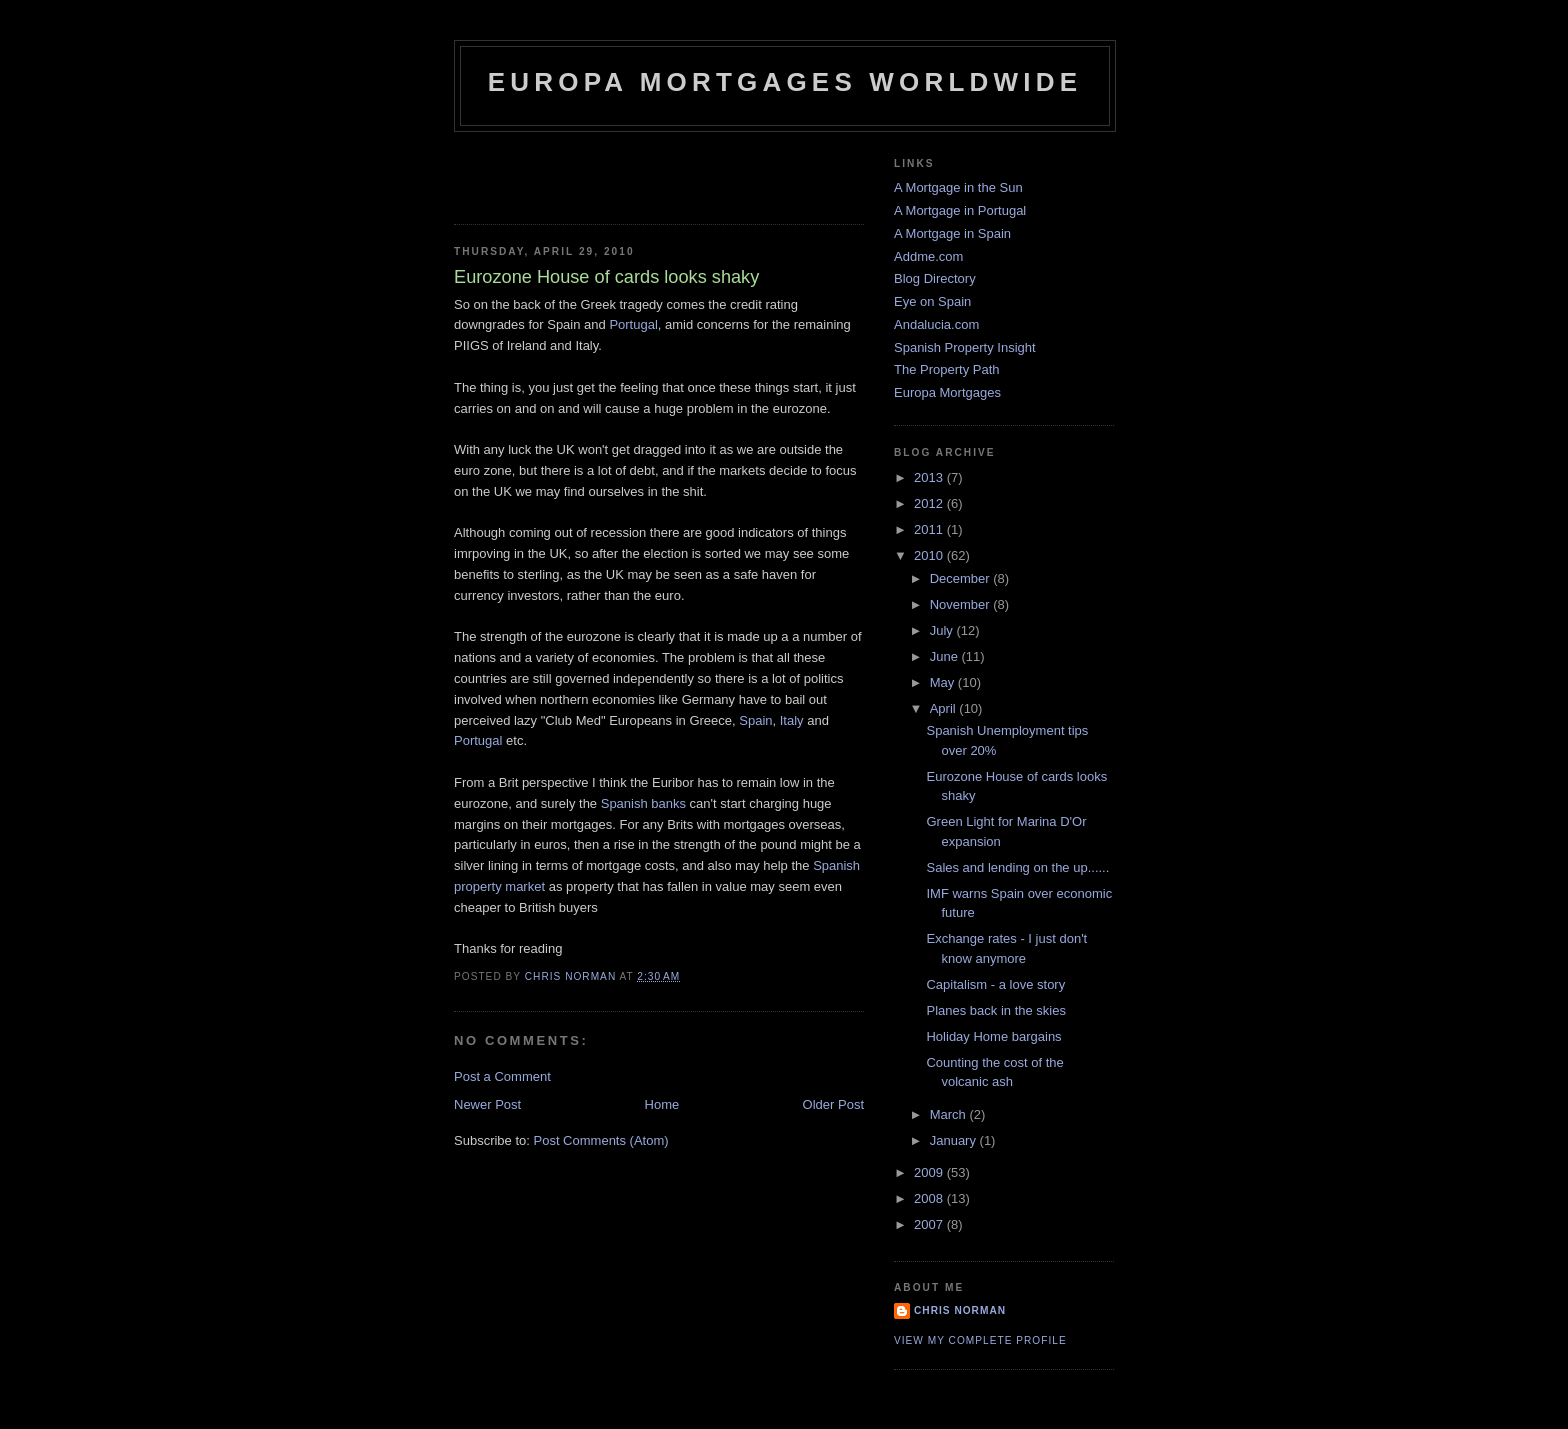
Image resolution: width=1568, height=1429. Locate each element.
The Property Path (947, 369)
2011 (930, 529)
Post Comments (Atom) (601, 1140)
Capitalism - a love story (995, 984)
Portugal (633, 324)
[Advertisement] (571, 172)
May (944, 682)
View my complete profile (980, 1340)
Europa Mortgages (947, 392)
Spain (755, 720)
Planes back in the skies (995, 1010)
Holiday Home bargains (993, 1036)
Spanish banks (643, 803)
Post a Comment (502, 1076)
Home (662, 1104)
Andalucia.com (936, 324)
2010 (930, 555)
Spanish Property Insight (965, 347)
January (955, 1140)
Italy (792, 720)
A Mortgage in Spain (952, 233)
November (962, 604)
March (950, 1114)
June (946, 656)
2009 (930, 1172)
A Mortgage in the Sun (958, 187)
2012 (930, 503)
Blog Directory (935, 278)
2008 (930, 1198)
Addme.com (928, 256)
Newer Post (487, 1104)
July (943, 630)
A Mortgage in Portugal (960, 210)
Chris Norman (960, 1310)
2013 (930, 477)
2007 (930, 1224)
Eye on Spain (932, 301)
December (962, 578)
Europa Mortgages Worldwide (785, 82)
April (945, 708)
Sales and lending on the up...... (1017, 867)
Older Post (833, 1104)
